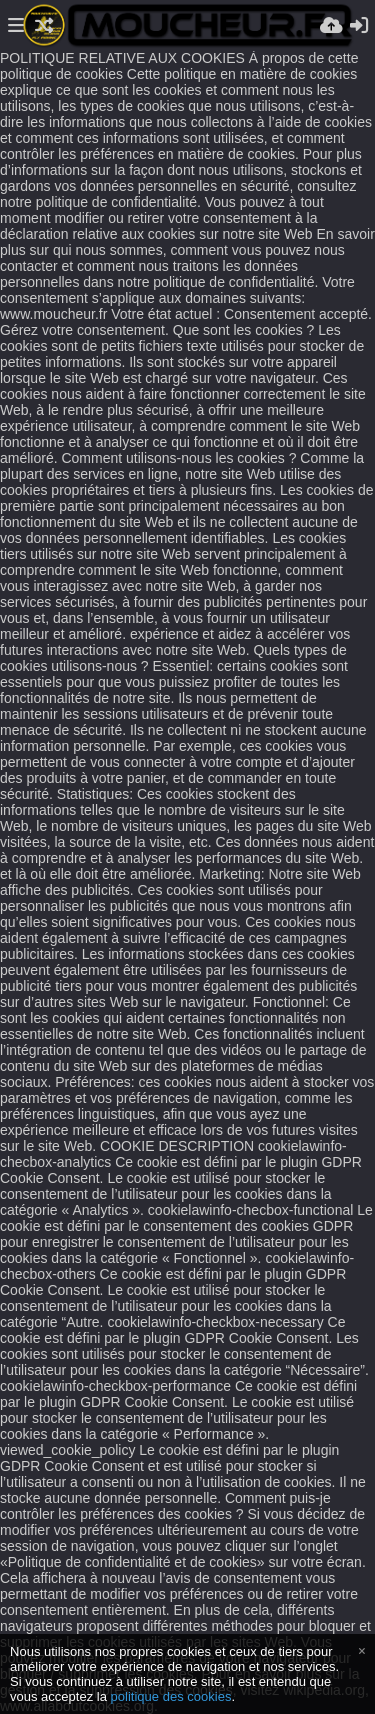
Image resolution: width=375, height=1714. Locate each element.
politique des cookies (171, 1696)
